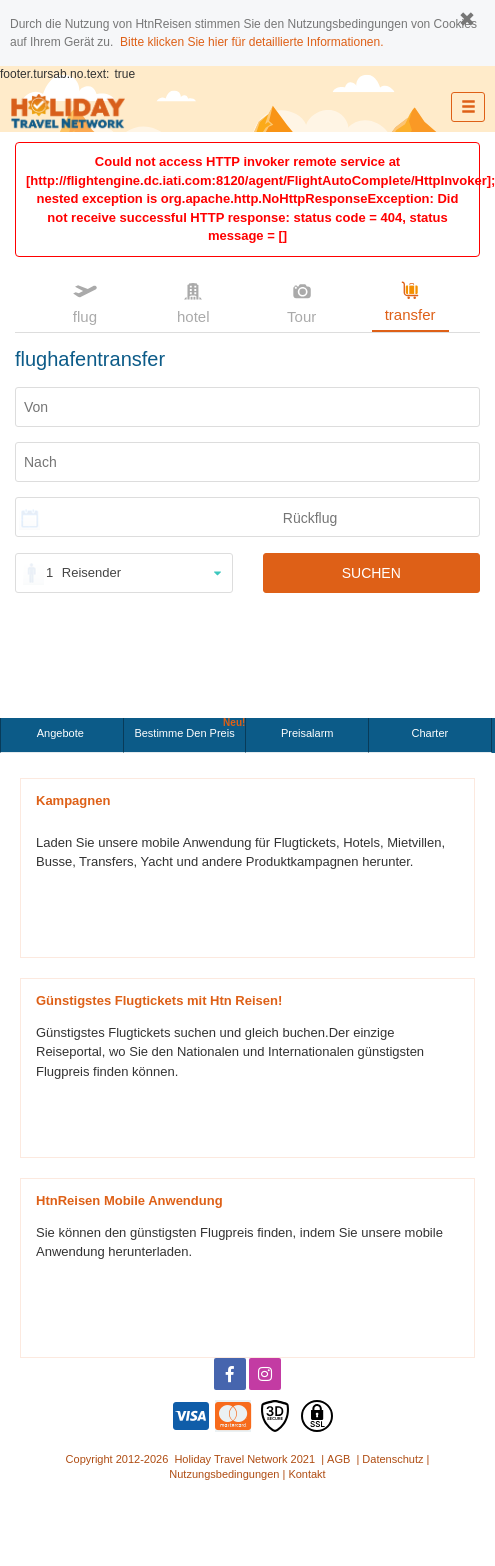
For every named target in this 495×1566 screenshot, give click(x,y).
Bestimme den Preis (189, 728)
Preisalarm (307, 733)
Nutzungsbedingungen (224, 1474)
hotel (193, 301)
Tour (302, 301)
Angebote (62, 733)
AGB (338, 1459)
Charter (430, 733)
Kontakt (306, 1474)
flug (85, 301)
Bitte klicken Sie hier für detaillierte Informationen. (251, 42)
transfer (410, 300)
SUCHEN (371, 573)
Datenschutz (392, 1459)
